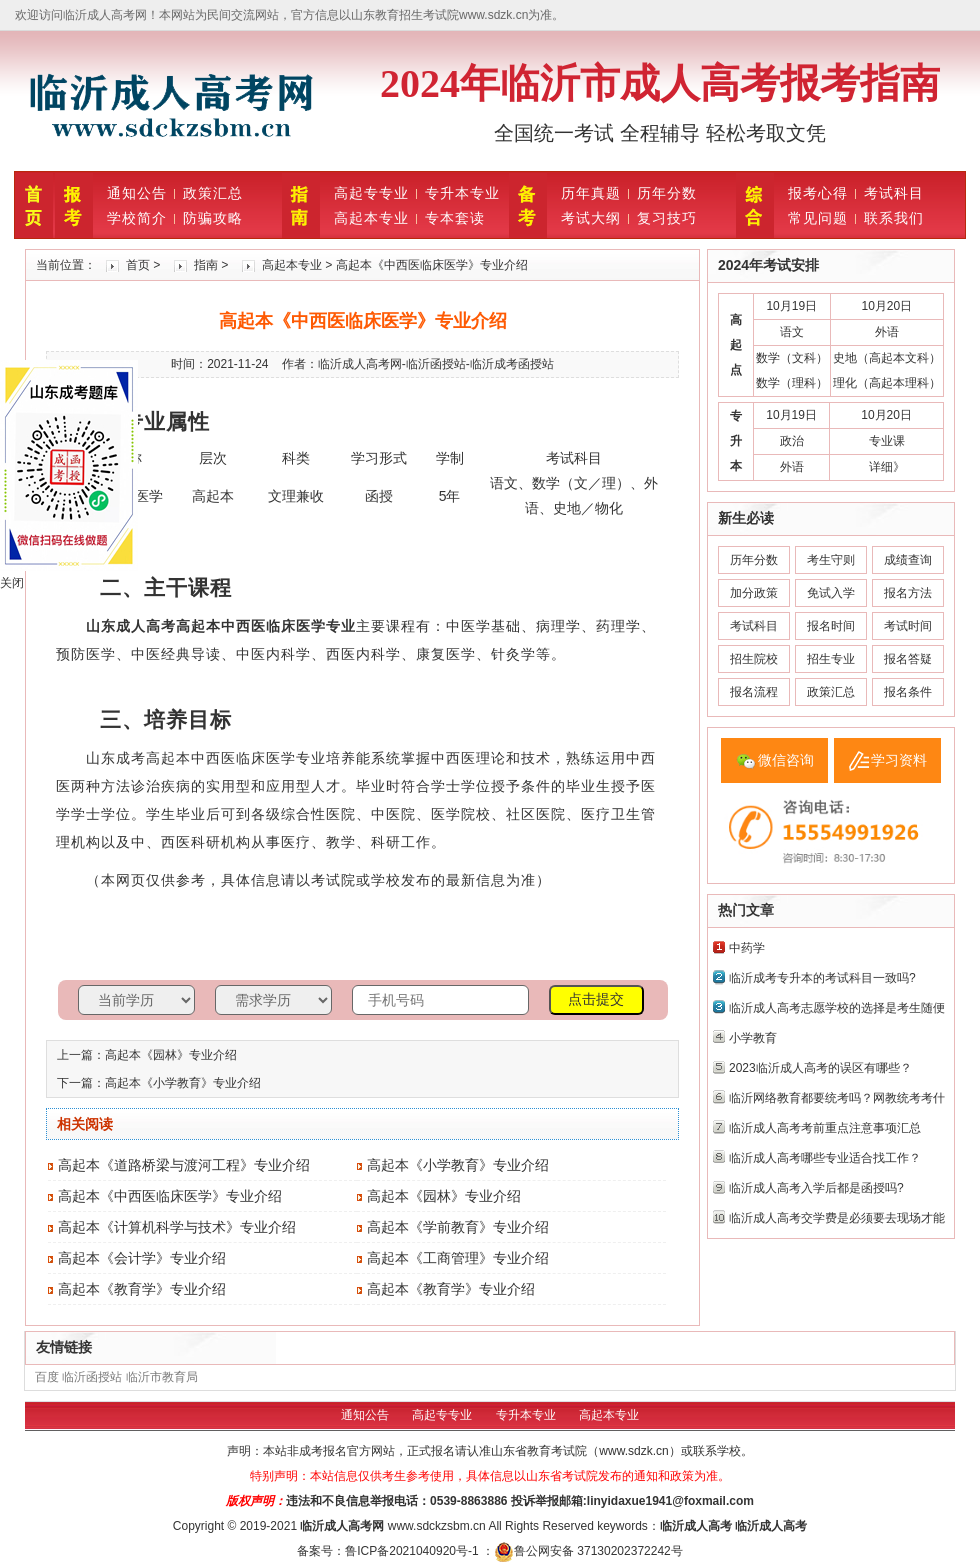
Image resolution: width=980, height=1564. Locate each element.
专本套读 (455, 218)
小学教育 (753, 1038)
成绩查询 (908, 560)
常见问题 (818, 218)
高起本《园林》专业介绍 (171, 1055)
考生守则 (831, 560)
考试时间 (908, 626)
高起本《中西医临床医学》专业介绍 (170, 1196)
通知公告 (137, 193)
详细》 (887, 467)
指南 (206, 265)
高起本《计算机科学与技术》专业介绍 (177, 1227)
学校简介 (137, 218)
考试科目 (894, 193)
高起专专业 (371, 193)
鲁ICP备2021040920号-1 (413, 1551)
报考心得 (818, 193)
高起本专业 (371, 218)
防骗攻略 (213, 218)
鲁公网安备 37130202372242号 (588, 1551)
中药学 (747, 948)
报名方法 (908, 593)
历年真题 (591, 193)
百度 (47, 1377)
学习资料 (899, 760)
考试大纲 (591, 218)
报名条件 (908, 692)
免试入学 (831, 593)
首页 (138, 265)
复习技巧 (667, 218)
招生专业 (831, 659)
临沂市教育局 (162, 1377)
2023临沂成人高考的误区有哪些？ (820, 1068)
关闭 (12, 583)
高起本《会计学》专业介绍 (142, 1258)
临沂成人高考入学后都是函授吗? (816, 1188)
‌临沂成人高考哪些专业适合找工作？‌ (825, 1158)
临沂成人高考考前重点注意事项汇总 (825, 1128)
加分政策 (754, 593)
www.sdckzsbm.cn (437, 1526)
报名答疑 (908, 659)
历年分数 (667, 193)
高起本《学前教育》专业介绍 (458, 1227)
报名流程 (754, 692)
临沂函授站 (92, 1377)
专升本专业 (462, 193)
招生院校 (754, 659)
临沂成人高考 (336, 1526)
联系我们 (894, 218)
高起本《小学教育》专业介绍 (183, 1083)
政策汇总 (213, 193)
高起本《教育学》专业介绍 (142, 1289)
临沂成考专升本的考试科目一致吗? (822, 978)
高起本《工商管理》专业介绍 (458, 1258)
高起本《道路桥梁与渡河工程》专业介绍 (184, 1165)
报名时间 (831, 626)
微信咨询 (786, 760)
